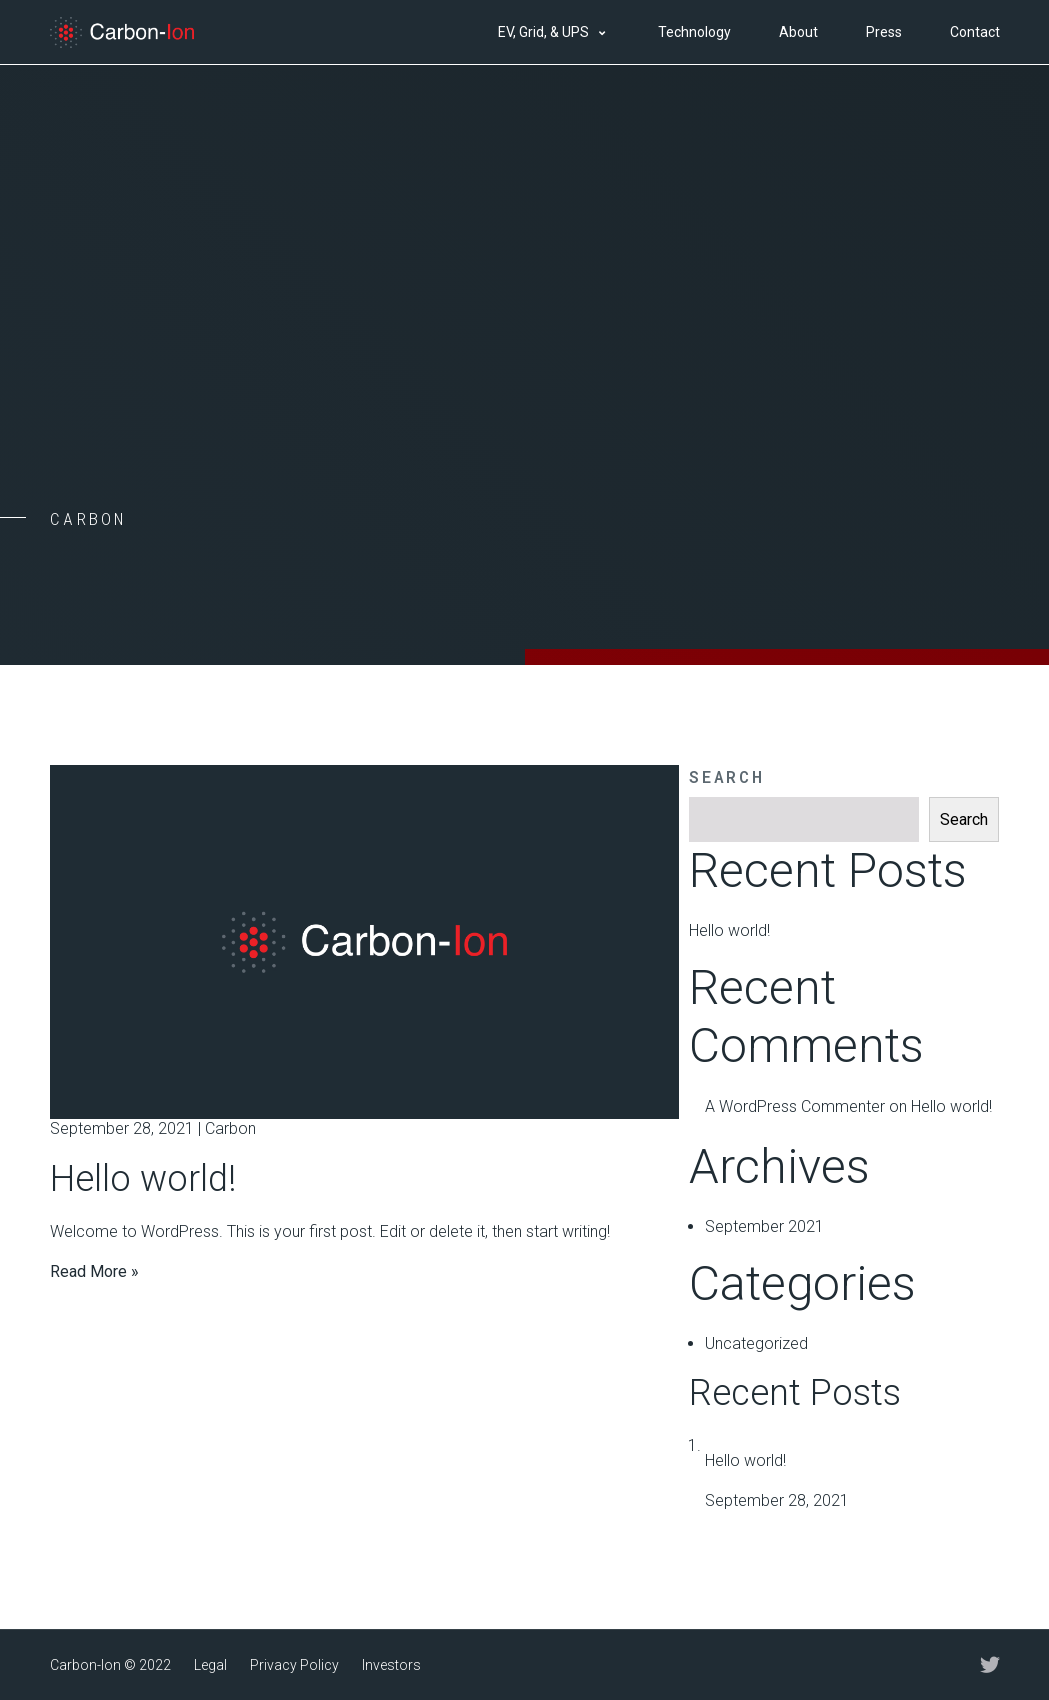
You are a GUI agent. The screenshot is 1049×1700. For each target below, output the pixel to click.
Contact (975, 32)
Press (884, 32)
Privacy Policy (294, 1665)
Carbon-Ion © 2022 (110, 1665)
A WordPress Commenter (795, 1106)
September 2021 (764, 1226)
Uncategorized (756, 1343)
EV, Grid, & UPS (543, 32)
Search (726, 776)
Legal (210, 1665)
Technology (694, 32)
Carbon (230, 1128)
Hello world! (143, 1179)
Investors (391, 1665)
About (798, 32)
